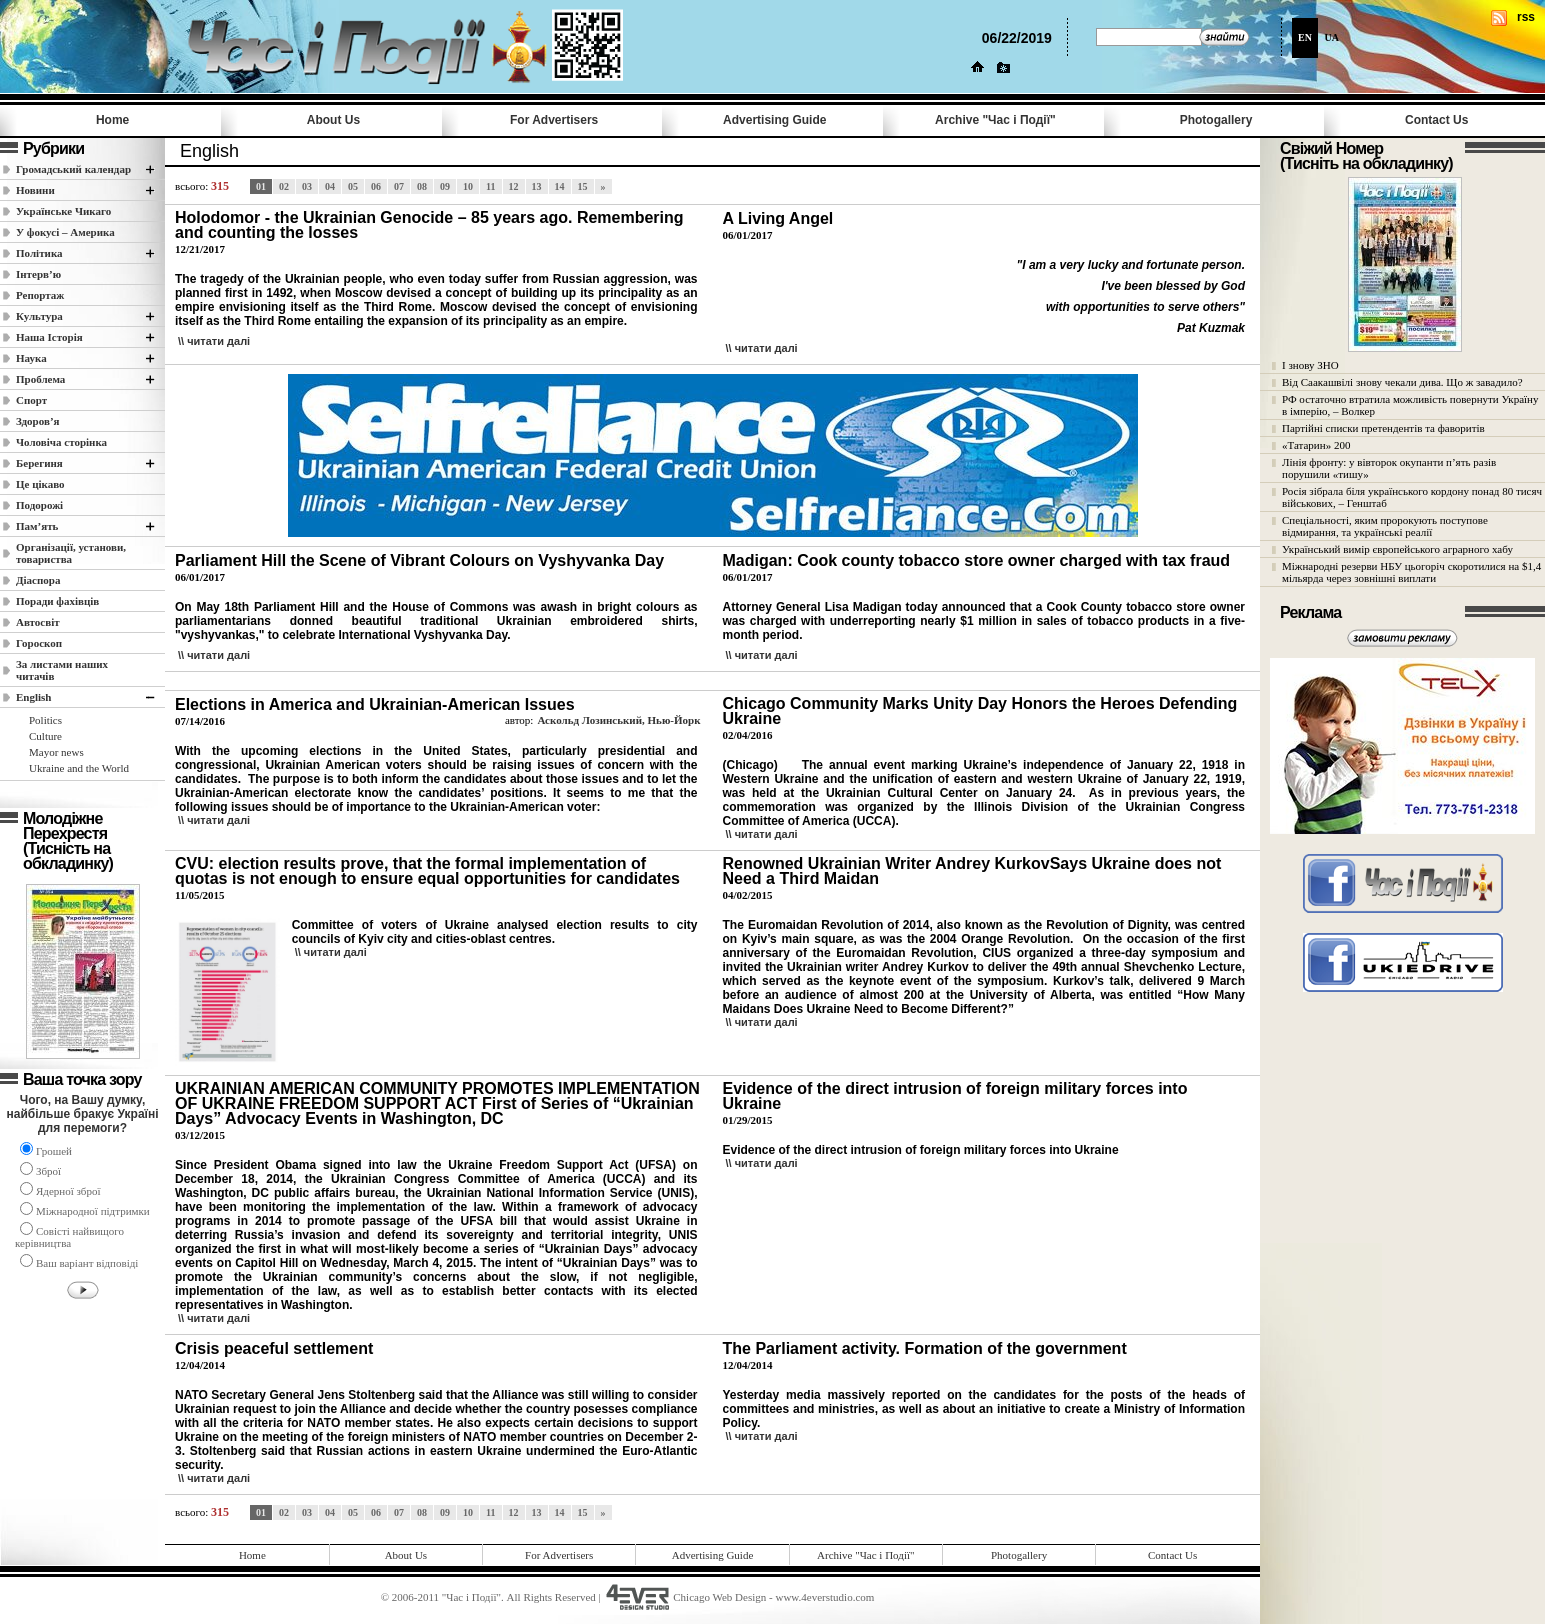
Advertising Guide (774, 120)
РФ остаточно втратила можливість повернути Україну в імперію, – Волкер (1410, 405)
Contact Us (1436, 120)
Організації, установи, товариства (71, 553)
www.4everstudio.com (824, 1597)
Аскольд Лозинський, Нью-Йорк (618, 720)
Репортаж (40, 295)
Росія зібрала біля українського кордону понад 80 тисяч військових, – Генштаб (1412, 497)
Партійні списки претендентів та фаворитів (1383, 428)
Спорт (31, 400)
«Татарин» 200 (1316, 445)
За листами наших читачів (62, 670)
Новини (35, 190)
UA (1332, 37)
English (33, 697)
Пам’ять (37, 526)
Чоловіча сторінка (61, 442)
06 (376, 186)
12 (514, 186)
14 (560, 186)
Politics (45, 720)
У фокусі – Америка (65, 232)
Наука (31, 358)
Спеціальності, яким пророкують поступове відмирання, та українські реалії (1385, 526)
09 (445, 186)
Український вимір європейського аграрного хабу (1397, 549)
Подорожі (39, 505)
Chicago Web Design (719, 1597)
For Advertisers (554, 120)
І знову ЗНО (1310, 365)
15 (583, 186)
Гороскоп (39, 643)
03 (307, 186)
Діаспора (38, 580)
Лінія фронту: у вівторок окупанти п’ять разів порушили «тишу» (1389, 468)
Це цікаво (40, 484)
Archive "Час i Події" (995, 120)
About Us (333, 120)
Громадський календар (73, 169)
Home (112, 120)
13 (537, 186)
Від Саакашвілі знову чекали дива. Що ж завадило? (1402, 382)
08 (422, 186)
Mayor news (56, 752)
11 (490, 186)
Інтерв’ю (38, 274)
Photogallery (1216, 120)
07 (399, 186)
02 (284, 186)
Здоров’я (38, 421)
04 (330, 186)
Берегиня (39, 463)
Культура (39, 316)
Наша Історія (49, 337)
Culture (45, 736)
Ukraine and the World (79, 768)
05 (353, 186)
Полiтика (39, 253)
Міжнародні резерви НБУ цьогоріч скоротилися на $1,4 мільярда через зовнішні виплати (1411, 572)
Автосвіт (38, 622)
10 (468, 186)
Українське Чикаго (63, 211)
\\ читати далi (214, 341)
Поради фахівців (57, 601)
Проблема (40, 379)
